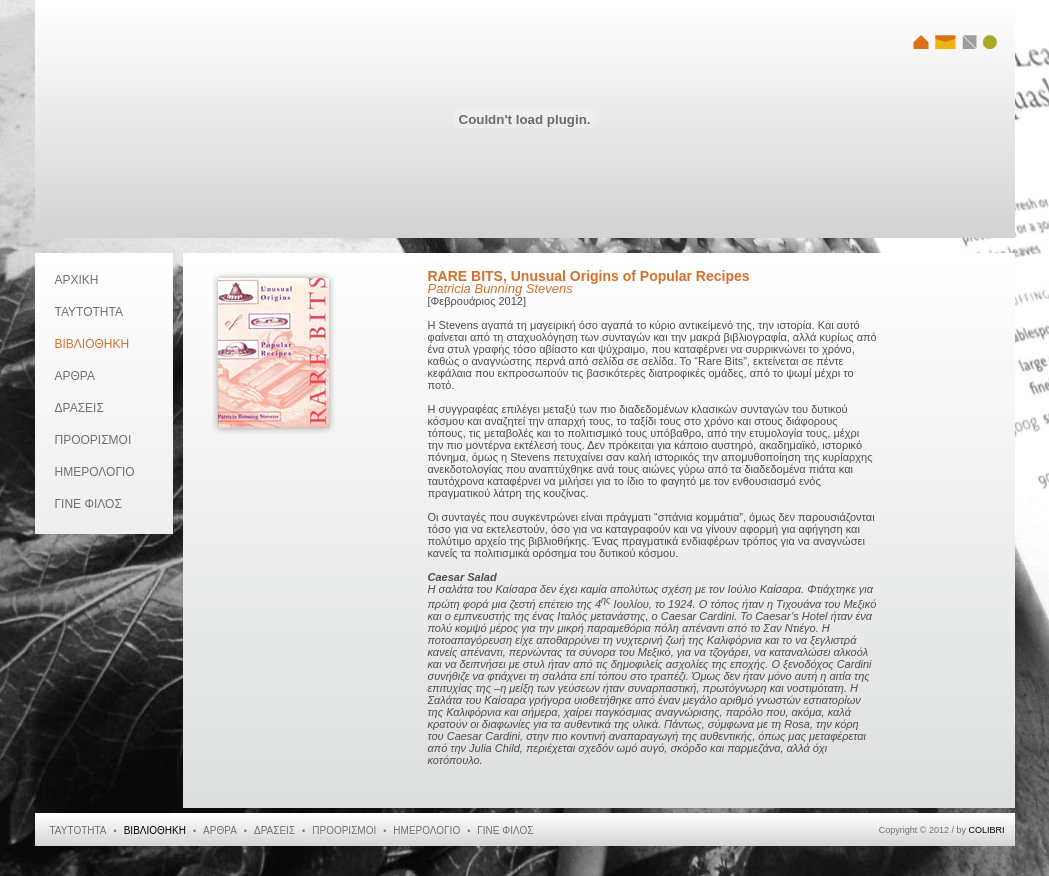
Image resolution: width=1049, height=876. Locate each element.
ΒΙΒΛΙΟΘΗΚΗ (92, 344)
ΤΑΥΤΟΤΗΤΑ (89, 312)
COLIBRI (986, 830)
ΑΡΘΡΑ (75, 376)
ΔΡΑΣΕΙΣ (79, 408)
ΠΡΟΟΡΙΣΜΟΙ (93, 440)
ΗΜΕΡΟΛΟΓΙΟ (95, 472)
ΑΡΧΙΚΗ (77, 280)
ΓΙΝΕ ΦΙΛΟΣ (88, 504)
